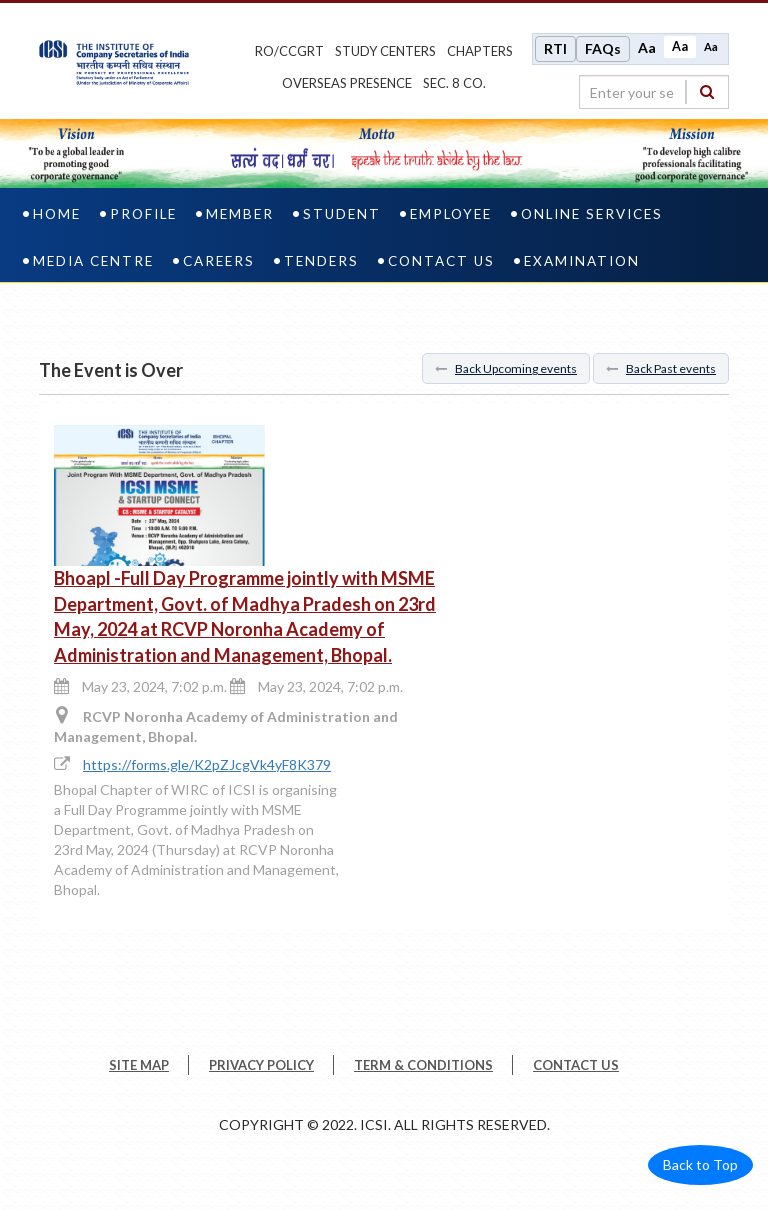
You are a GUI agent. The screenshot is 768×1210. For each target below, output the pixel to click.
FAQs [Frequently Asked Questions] (603, 48)
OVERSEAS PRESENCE (347, 83)
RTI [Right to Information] (555, 48)
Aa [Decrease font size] (711, 46)
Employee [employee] (451, 214)
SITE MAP (139, 1065)
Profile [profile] (143, 214)
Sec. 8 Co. (454, 83)
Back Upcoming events (506, 368)
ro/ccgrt (289, 51)
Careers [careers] (219, 261)
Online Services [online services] (592, 214)
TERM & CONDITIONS (423, 1065)
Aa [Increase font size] (647, 47)
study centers (385, 51)
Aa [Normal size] (680, 46)
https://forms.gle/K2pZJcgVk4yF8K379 (207, 764)
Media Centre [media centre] (93, 261)
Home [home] (57, 214)
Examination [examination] (582, 261)
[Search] (707, 91)
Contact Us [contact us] (441, 261)
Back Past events (661, 368)
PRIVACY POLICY (261, 1065)
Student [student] (342, 214)
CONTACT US (576, 1065)
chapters (480, 51)
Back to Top (700, 1164)
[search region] (654, 92)
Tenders (321, 261)
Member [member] (240, 214)
